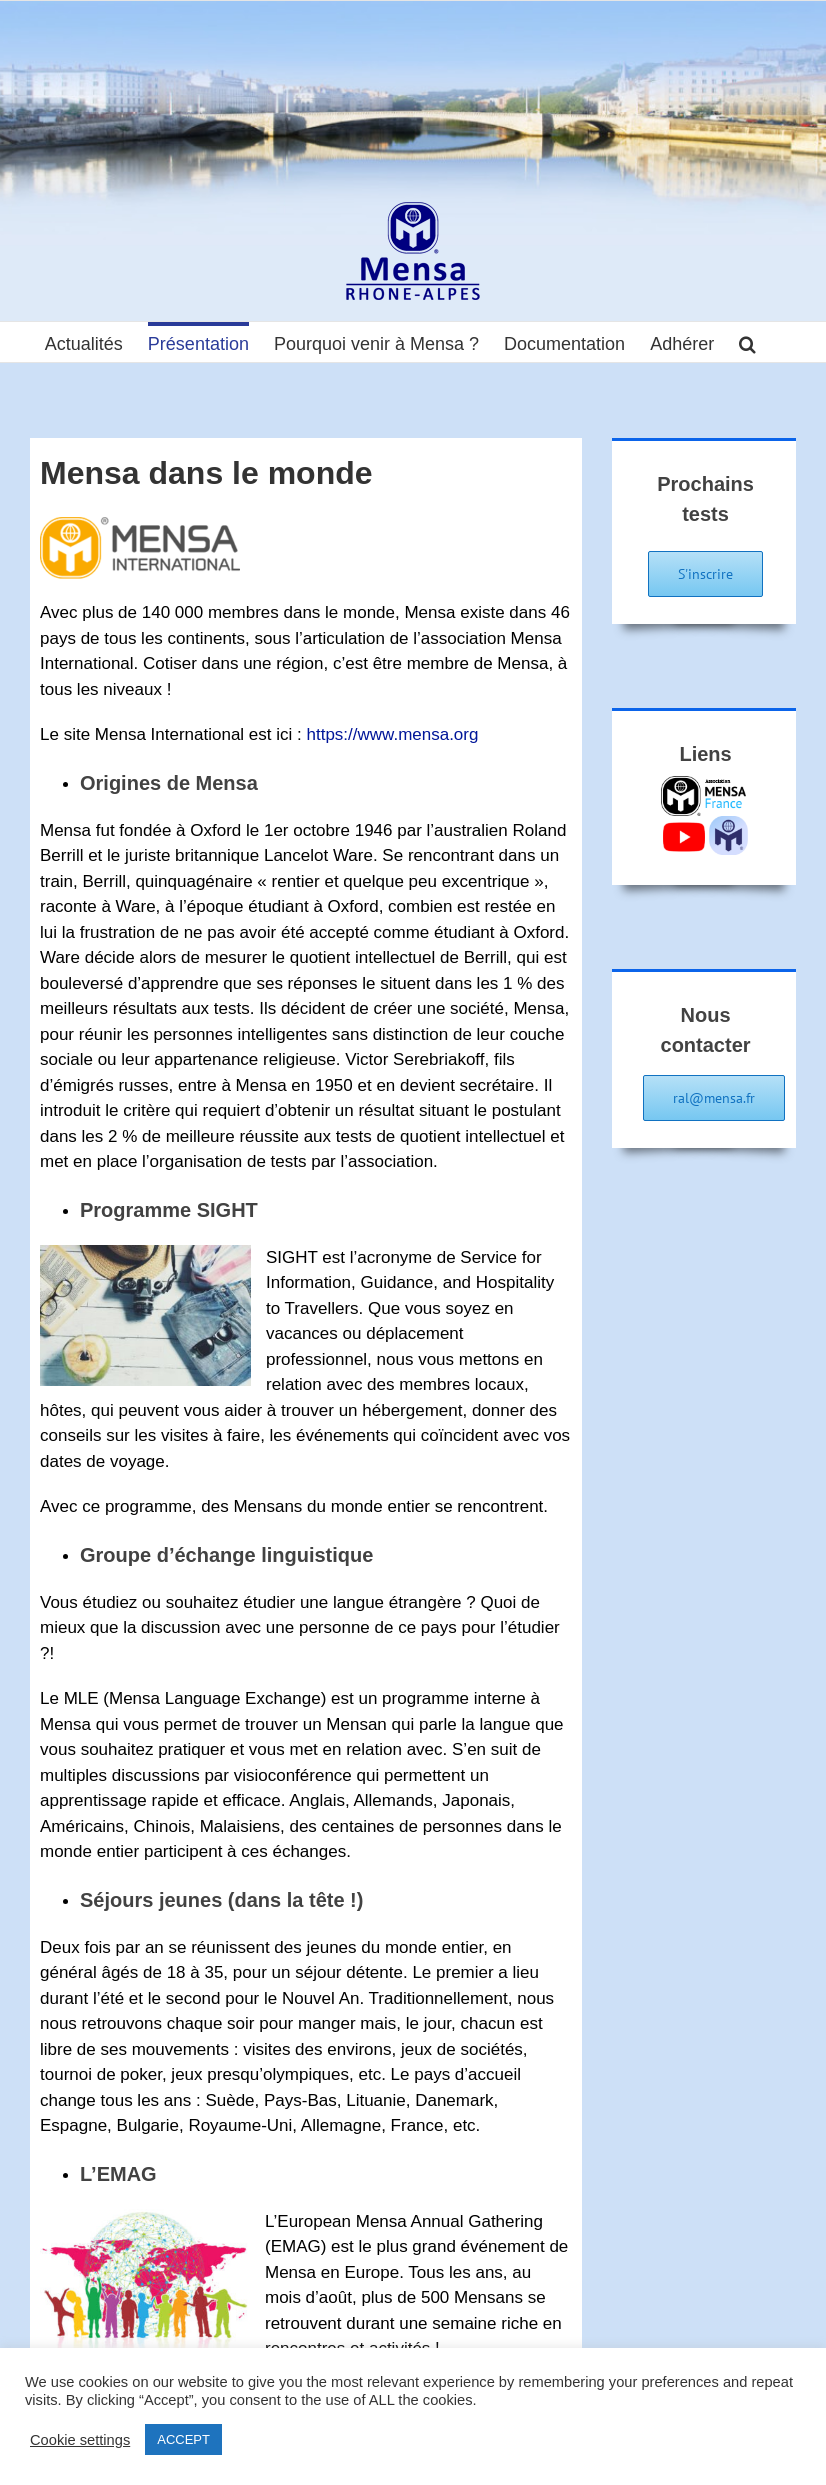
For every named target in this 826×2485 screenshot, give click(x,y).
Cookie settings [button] (80, 2440)
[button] (747, 342)
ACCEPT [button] (183, 2439)
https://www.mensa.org (392, 734)
